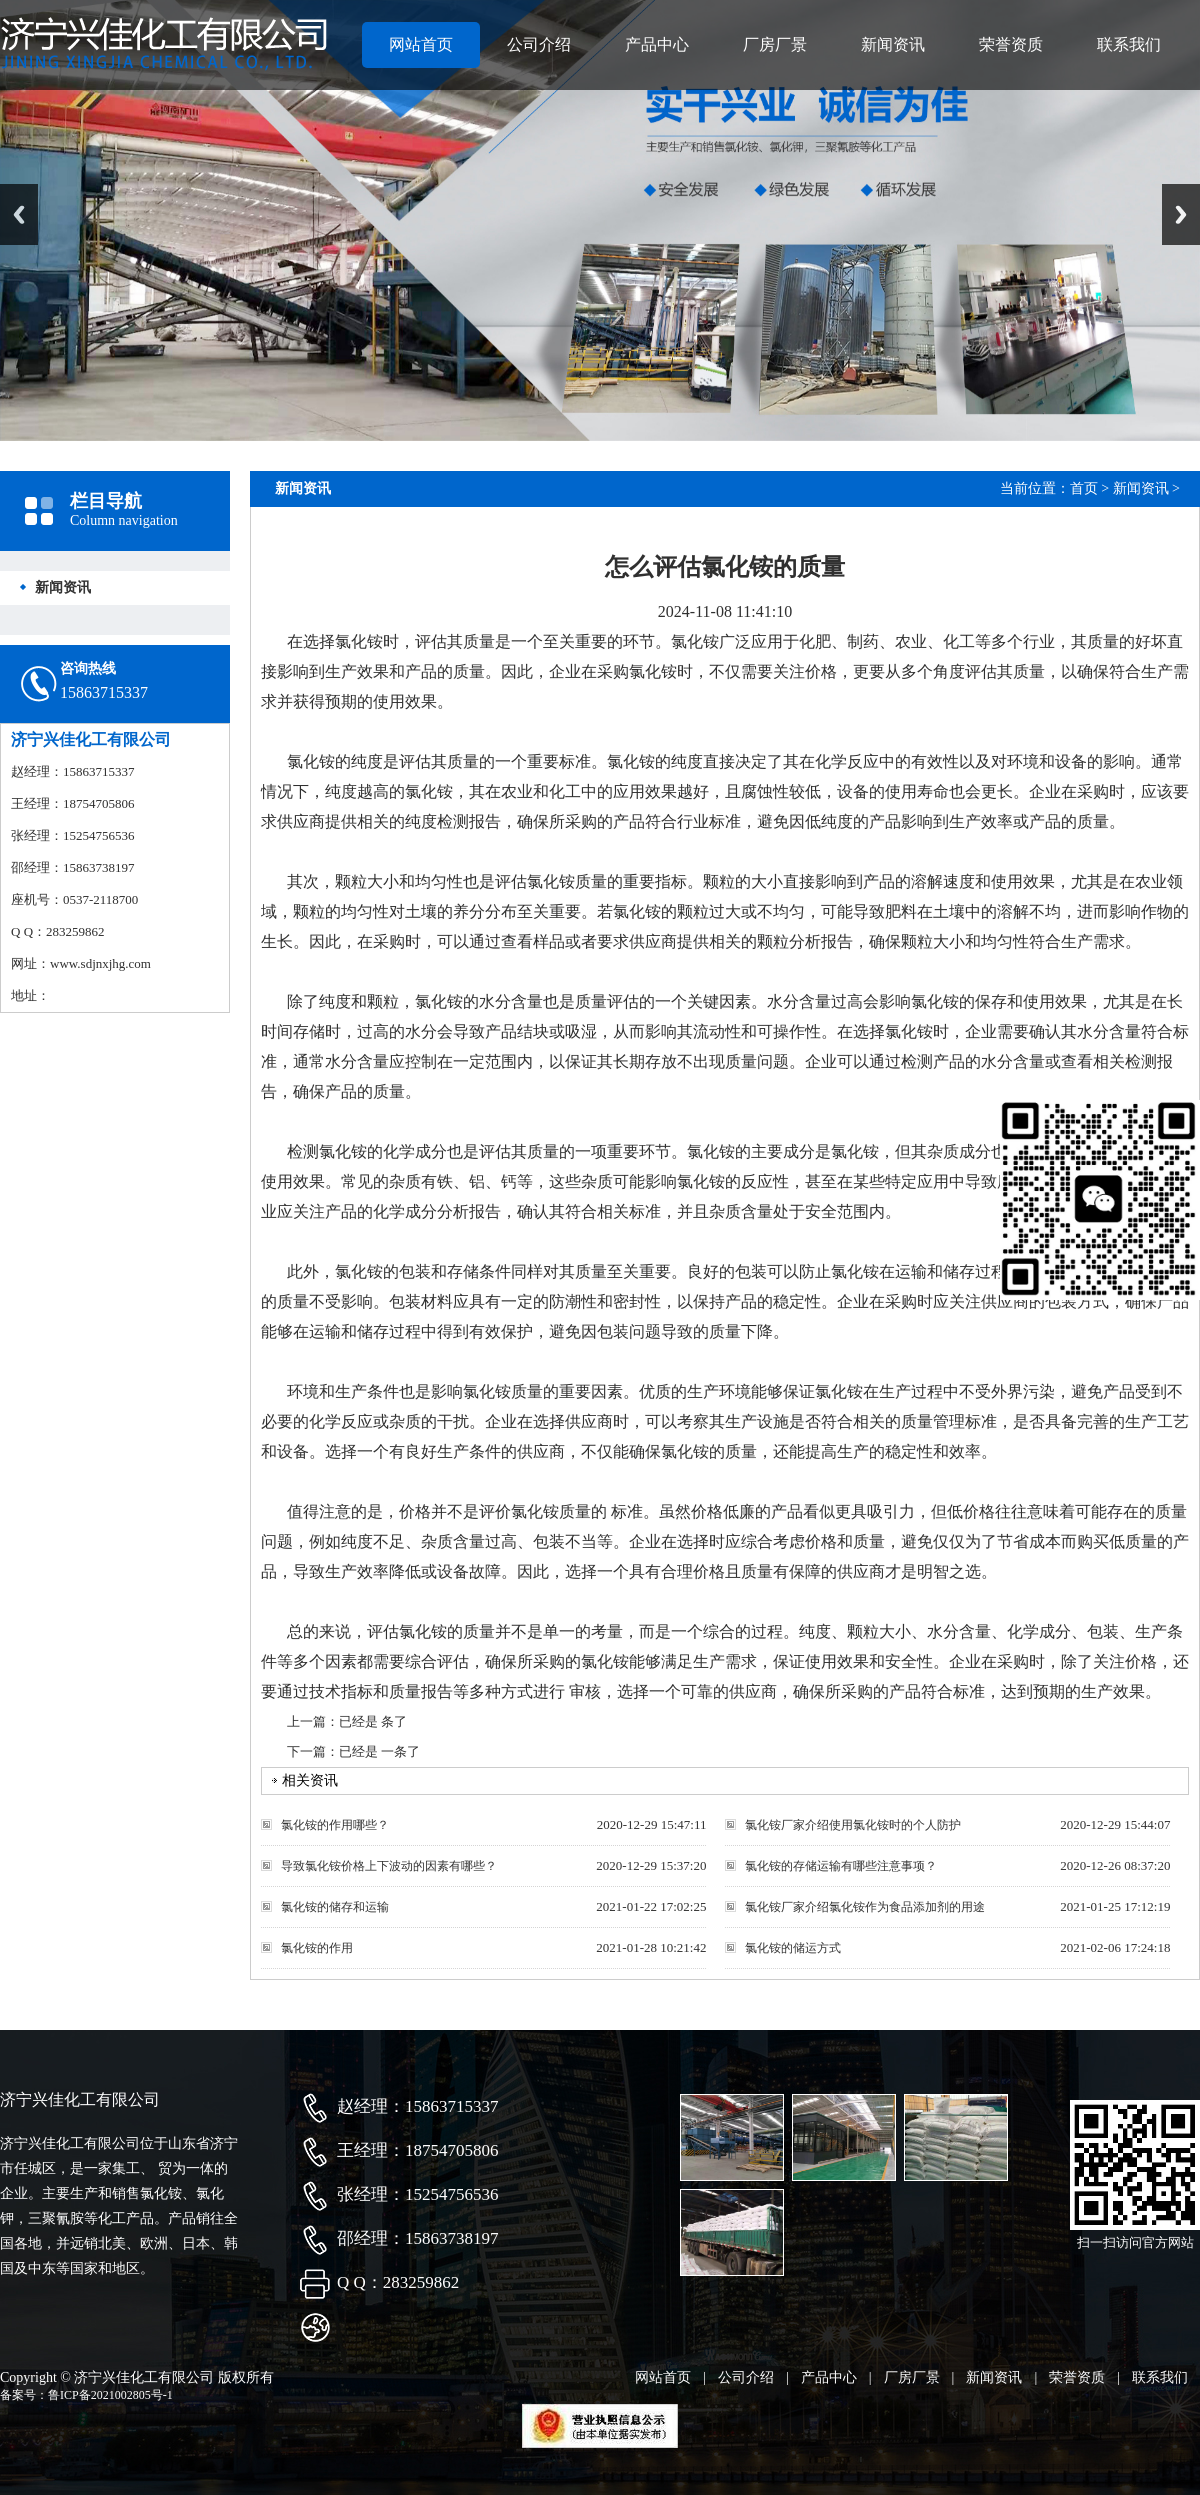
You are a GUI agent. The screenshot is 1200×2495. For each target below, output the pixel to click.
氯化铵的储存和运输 (335, 1907)
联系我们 (1129, 44)
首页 (1084, 488)
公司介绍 (539, 44)
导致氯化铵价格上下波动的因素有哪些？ (389, 1866)
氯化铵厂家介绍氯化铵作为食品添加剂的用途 (865, 1907)
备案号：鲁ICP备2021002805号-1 (86, 2395)
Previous (19, 214)
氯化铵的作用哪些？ (335, 1825)
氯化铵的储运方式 (793, 1948)
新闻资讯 (893, 44)
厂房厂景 (775, 44)
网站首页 (421, 44)
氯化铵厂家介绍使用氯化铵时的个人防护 (853, 1825)
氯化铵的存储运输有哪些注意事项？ (841, 1866)
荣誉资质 (1011, 44)
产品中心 (657, 44)
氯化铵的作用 (317, 1948)
